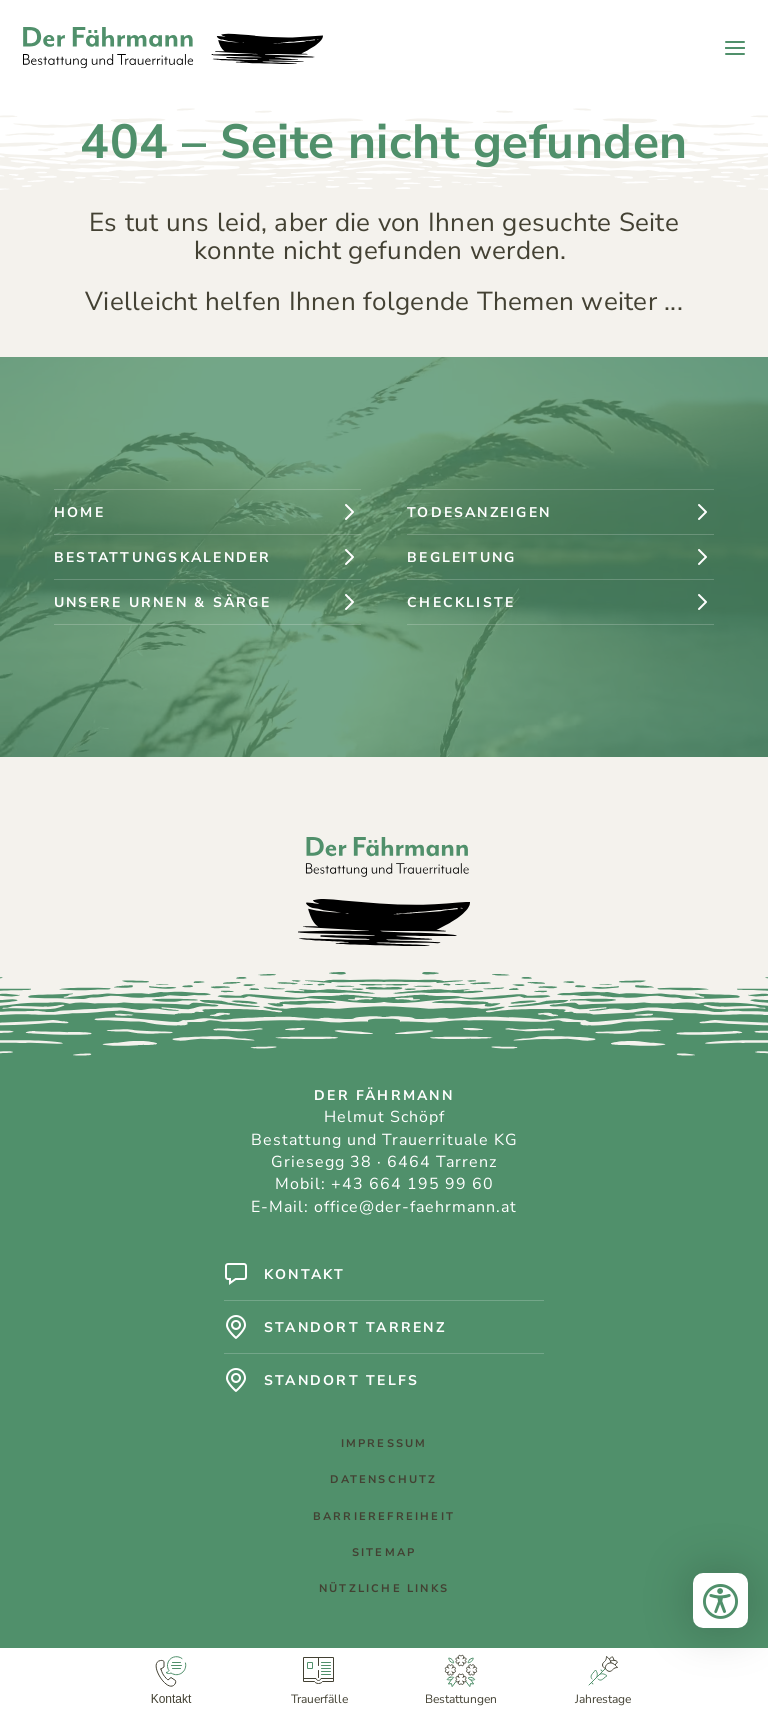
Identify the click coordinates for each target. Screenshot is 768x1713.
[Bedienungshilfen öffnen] (720, 1600)
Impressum (384, 1443)
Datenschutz (383, 1479)
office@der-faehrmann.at (415, 1207)
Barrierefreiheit (384, 1516)
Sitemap (384, 1552)
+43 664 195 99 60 (412, 1184)
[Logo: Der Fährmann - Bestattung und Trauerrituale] (173, 47)
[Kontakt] (171, 1680)
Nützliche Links (384, 1588)
